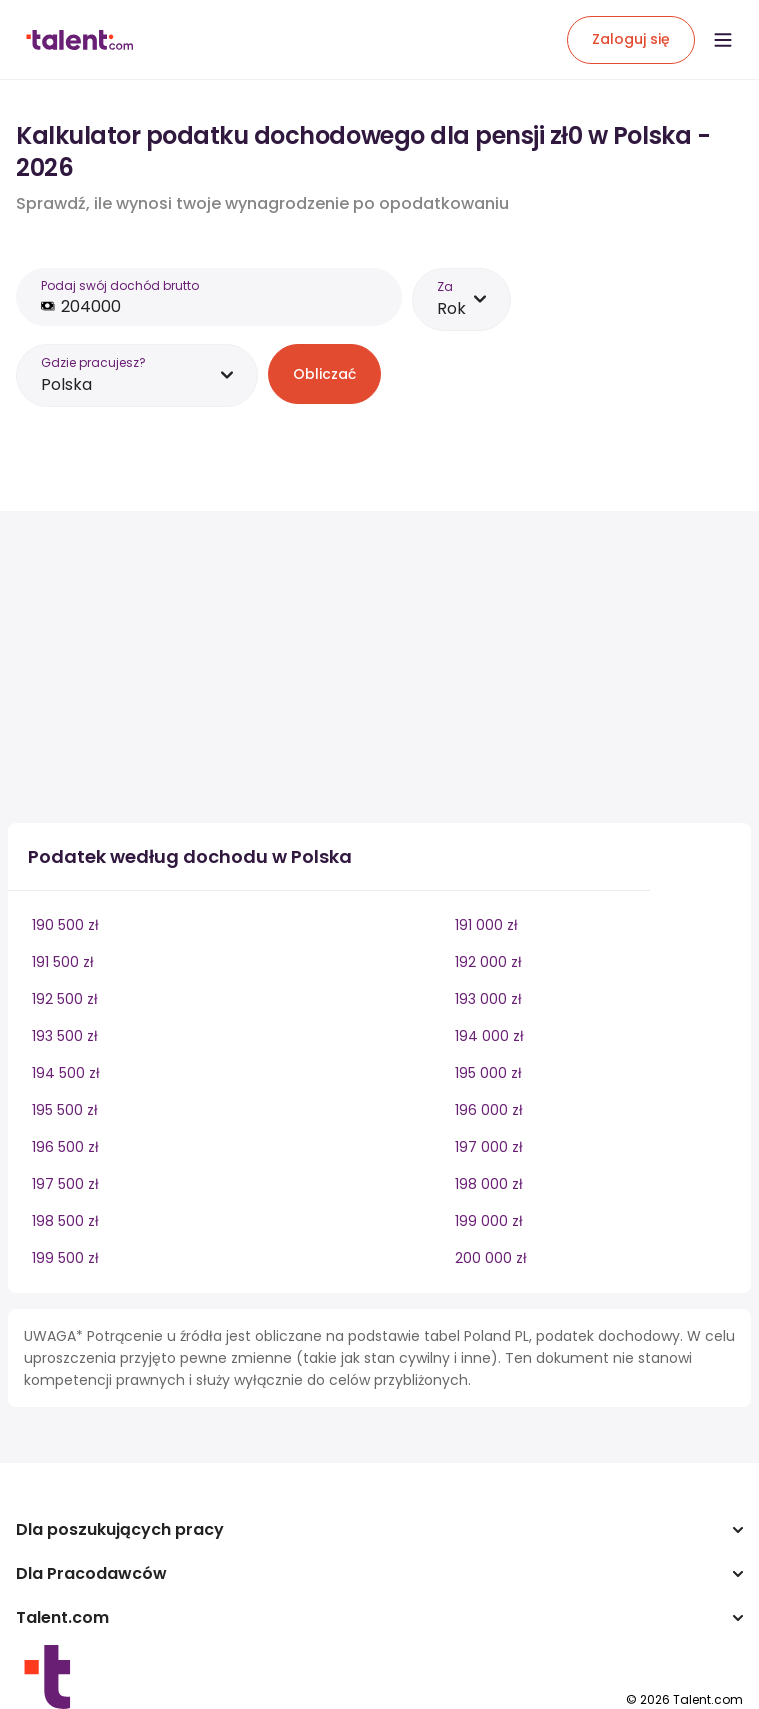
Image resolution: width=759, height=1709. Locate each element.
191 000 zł (486, 925)
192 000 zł (488, 962)
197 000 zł (489, 1147)
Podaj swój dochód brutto (120, 285)
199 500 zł (65, 1258)
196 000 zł (489, 1110)
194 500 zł (66, 1073)
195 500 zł (65, 1110)
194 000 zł (489, 1036)
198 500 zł (65, 1221)
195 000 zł (488, 1073)
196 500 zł (65, 1147)
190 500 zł (65, 925)
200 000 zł (491, 1258)
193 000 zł (488, 999)
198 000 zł (489, 1184)
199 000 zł (489, 1221)
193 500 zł (65, 1036)
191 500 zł (63, 962)
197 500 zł (65, 1184)
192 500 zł (65, 999)
